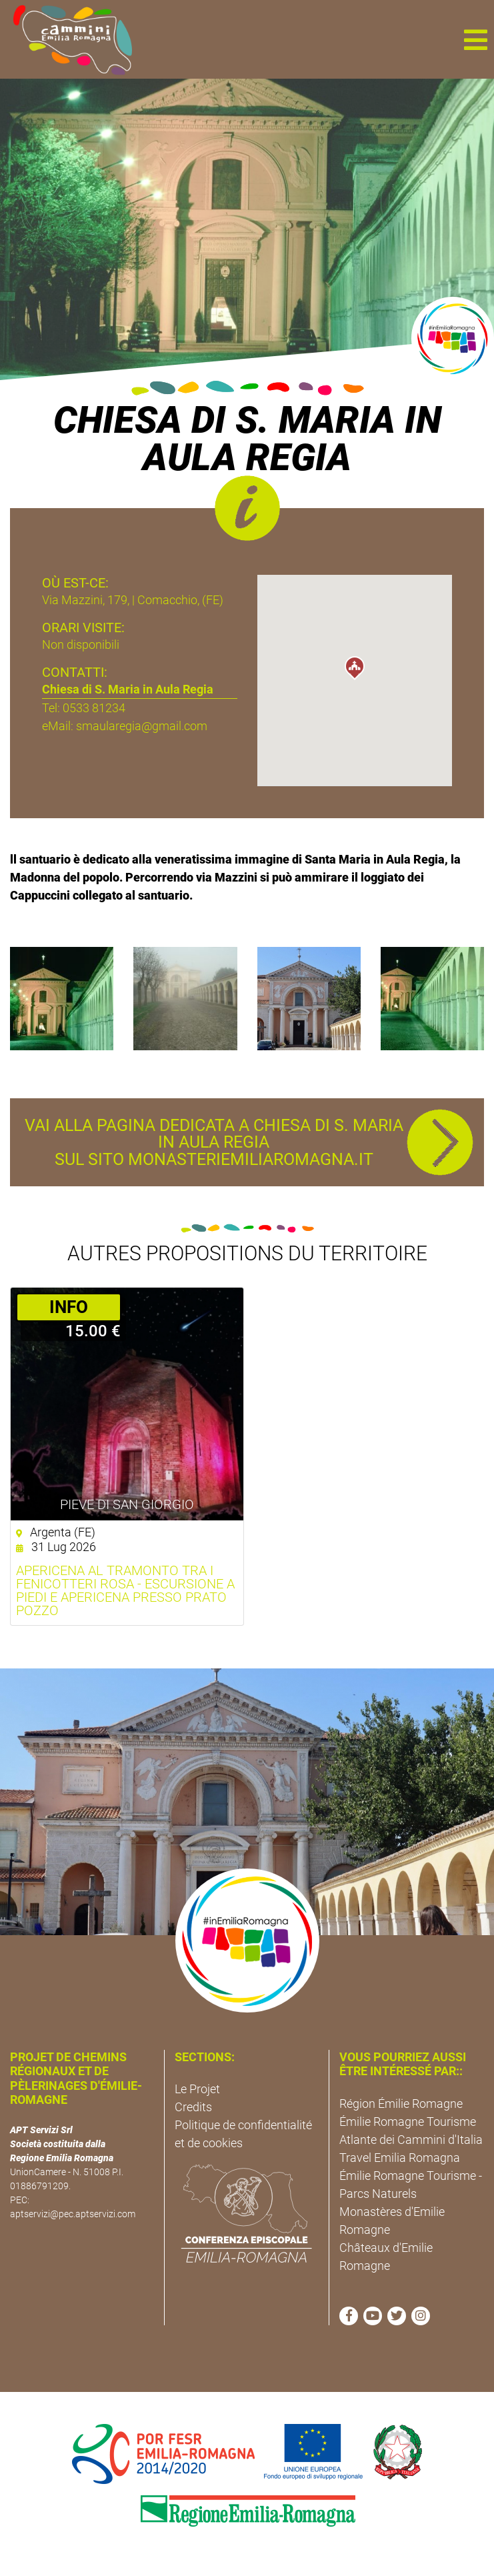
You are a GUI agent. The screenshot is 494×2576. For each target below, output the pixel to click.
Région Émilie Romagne (401, 2104)
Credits (193, 2107)
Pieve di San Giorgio (127, 1504)
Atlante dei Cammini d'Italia (411, 2140)
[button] (475, 39)
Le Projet (197, 2089)
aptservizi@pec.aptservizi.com (72, 2214)
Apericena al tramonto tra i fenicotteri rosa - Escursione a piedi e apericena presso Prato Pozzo (125, 1590)
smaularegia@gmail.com (141, 726)
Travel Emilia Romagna (399, 2158)
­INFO (68, 1307)
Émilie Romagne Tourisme (407, 2122)
